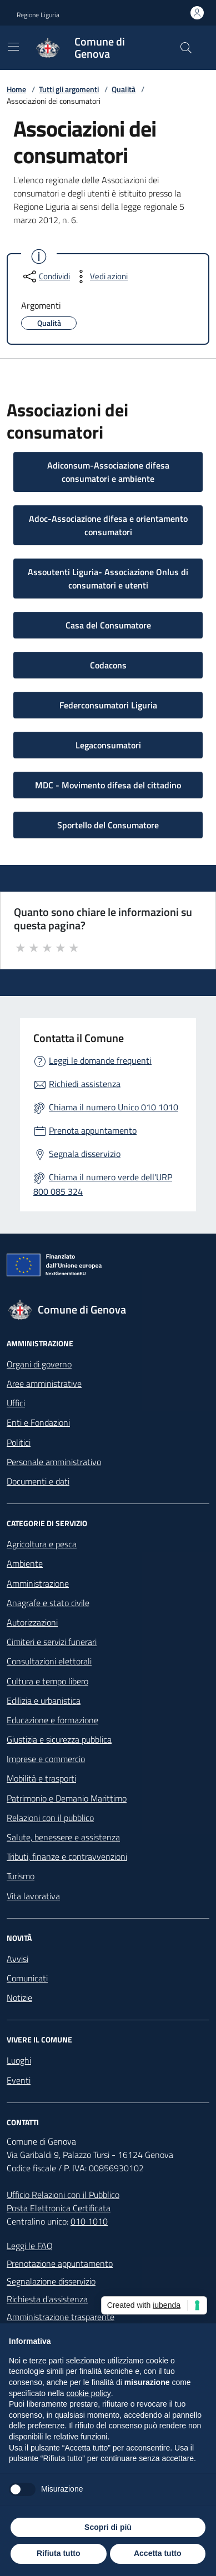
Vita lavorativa (33, 1896)
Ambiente (25, 1563)
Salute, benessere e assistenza (63, 1837)
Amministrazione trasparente (60, 2316)
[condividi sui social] (45, 276)
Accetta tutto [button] (158, 2553)
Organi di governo (39, 1364)
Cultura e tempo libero (47, 1681)
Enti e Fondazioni (38, 1422)
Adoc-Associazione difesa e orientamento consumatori (108, 525)
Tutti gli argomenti (69, 89)
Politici (19, 1442)
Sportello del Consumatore (108, 825)
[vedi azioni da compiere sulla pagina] (100, 276)
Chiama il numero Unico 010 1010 (113, 1107)
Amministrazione (38, 1583)
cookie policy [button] (89, 2393)
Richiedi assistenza (84, 1083)
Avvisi (17, 1958)
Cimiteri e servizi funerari (52, 1641)
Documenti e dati (38, 1481)
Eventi (19, 2080)
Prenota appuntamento (93, 1130)
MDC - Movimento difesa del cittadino (108, 785)
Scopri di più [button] (108, 2527)
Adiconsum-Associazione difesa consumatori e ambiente (108, 472)
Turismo (20, 1876)
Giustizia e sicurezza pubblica (59, 1739)
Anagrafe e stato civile (48, 1602)
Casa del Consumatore (108, 625)
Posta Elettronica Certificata (58, 2208)
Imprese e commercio (46, 1758)
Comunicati (27, 1978)
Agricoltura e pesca (42, 1544)
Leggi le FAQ (30, 2245)
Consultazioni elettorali (49, 1661)
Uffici (16, 1403)
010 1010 (89, 2221)
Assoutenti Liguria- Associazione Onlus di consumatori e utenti (108, 578)
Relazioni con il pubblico (50, 1817)
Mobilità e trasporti (41, 1778)
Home (16, 89)
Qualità (123, 89)
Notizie (19, 1997)
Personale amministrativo (54, 1461)
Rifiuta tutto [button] (59, 2553)
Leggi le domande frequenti (100, 1060)
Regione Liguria (38, 14)
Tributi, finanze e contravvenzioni (67, 1856)
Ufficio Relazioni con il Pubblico (63, 2194)
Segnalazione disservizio (51, 2281)
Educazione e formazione (52, 1720)
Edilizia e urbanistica (44, 1700)
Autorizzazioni (32, 1622)
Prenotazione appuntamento (60, 2263)
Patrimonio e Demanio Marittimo (67, 1798)
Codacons (108, 665)
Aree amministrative (44, 1383)
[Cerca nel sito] (186, 47)
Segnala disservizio (84, 1153)
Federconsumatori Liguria (108, 705)
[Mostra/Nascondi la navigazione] (13, 46)
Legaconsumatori (108, 745)
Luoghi (19, 2060)
